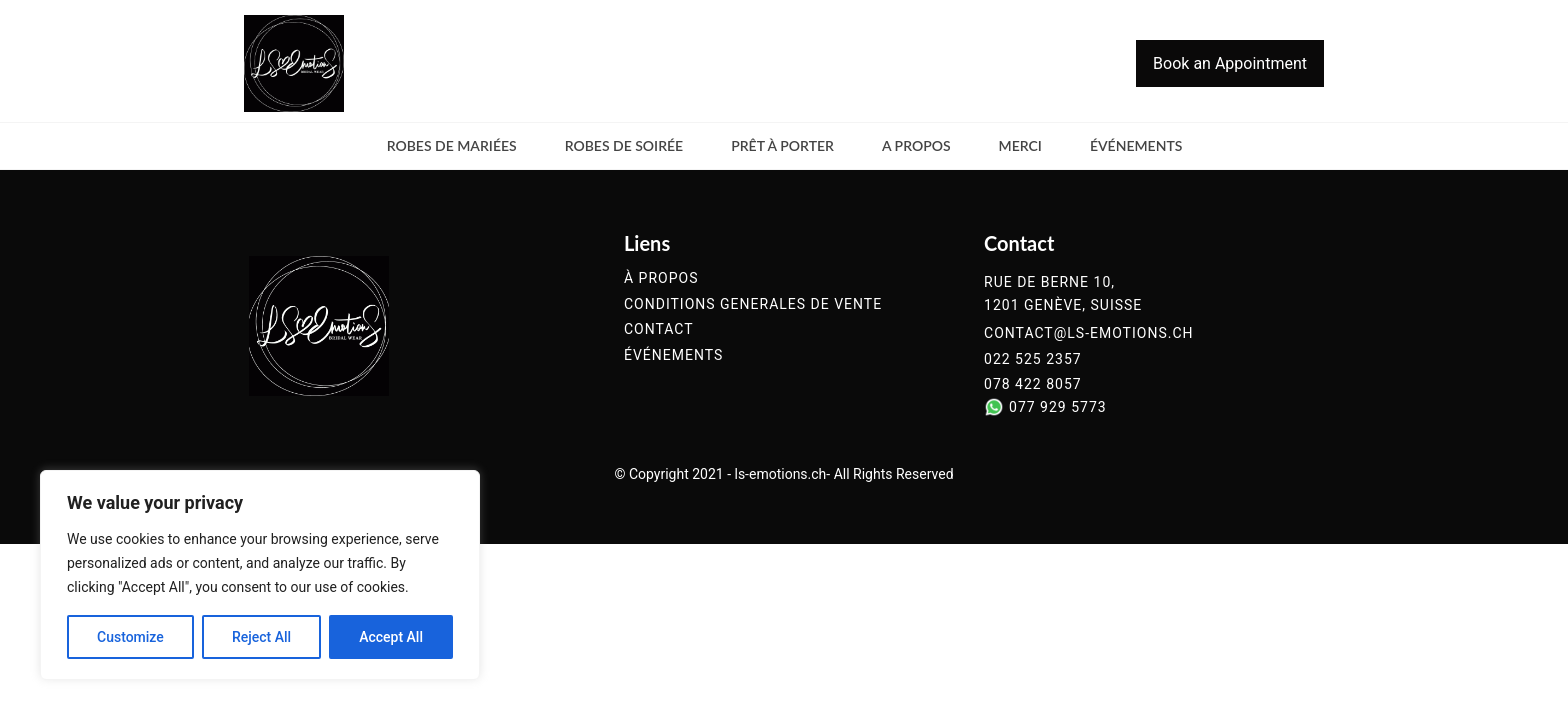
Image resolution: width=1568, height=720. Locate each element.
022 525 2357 (1033, 359)
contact (659, 329)
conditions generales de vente (753, 304)
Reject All (261, 637)
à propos (661, 278)
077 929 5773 (1058, 407)
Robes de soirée (624, 145)
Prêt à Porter (782, 145)
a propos (916, 145)
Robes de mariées (452, 145)
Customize (130, 637)
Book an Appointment (1230, 63)
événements (1136, 145)
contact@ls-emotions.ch (1088, 333)
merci (1020, 145)
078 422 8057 (1033, 384)
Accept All (391, 637)
